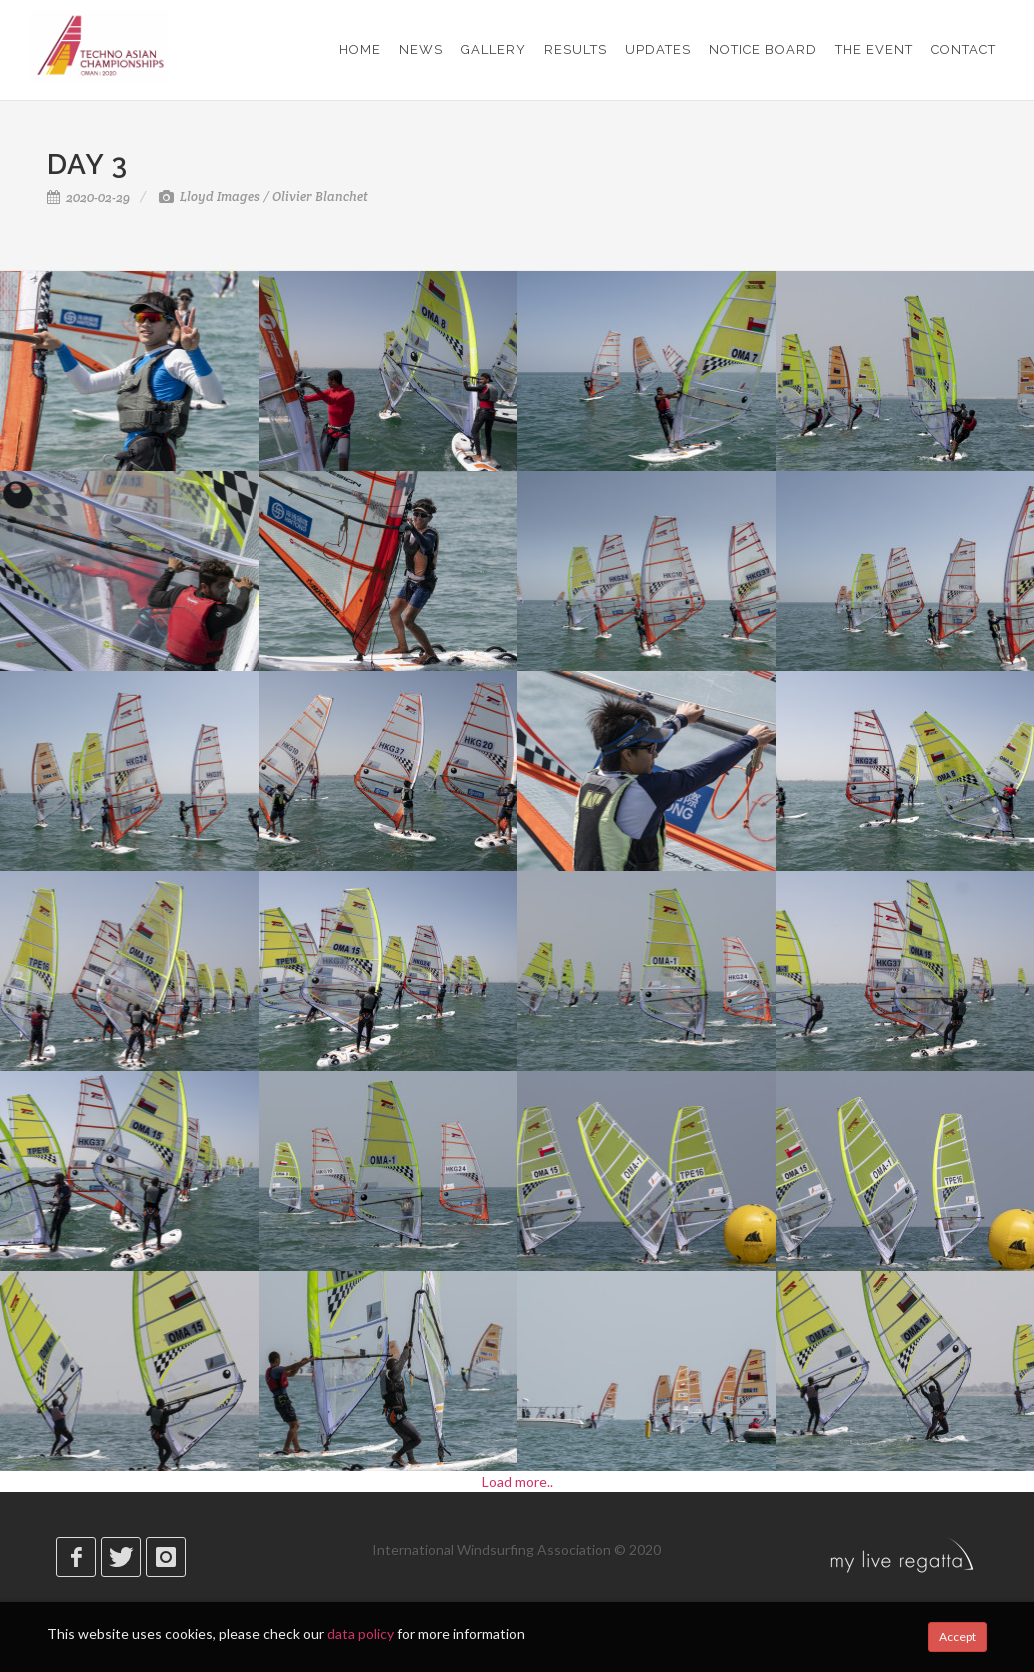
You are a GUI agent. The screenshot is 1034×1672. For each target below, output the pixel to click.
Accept (957, 1636)
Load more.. (517, 1481)
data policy (360, 1633)
